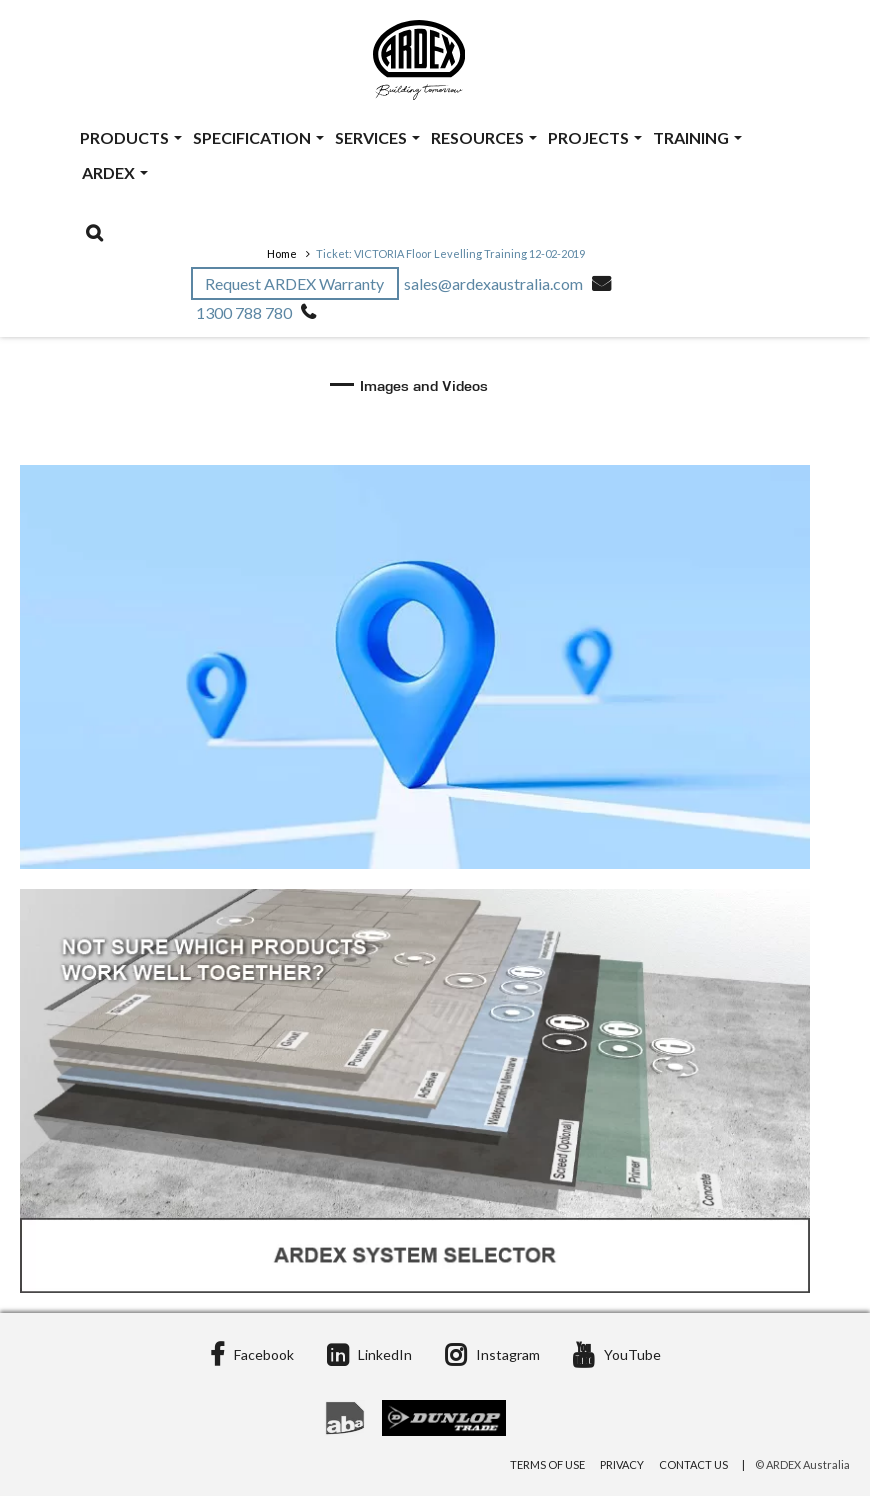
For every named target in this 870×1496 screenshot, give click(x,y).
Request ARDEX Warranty (296, 283)
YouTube (617, 1354)
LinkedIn (369, 1354)
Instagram (492, 1354)
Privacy (622, 1464)
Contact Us (693, 1464)
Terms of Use (547, 1464)
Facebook (252, 1354)
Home (282, 253)
